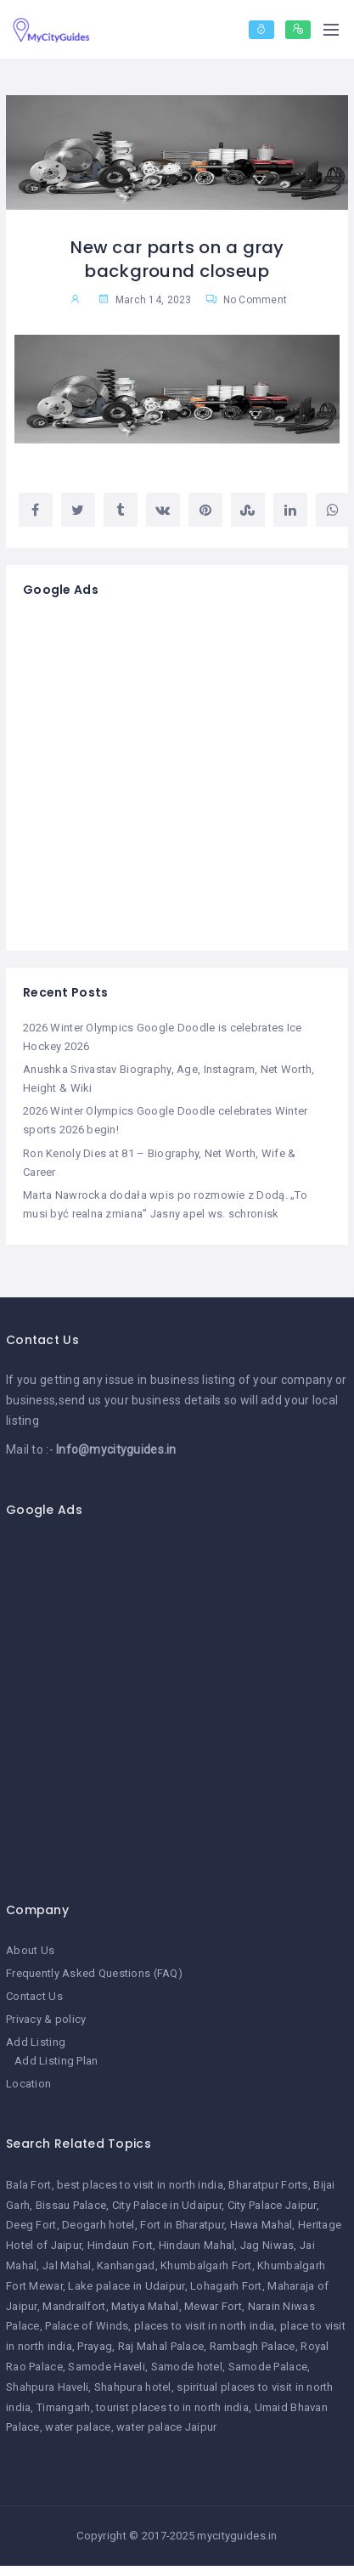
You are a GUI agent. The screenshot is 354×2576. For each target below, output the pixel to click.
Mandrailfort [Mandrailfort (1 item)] (73, 2306)
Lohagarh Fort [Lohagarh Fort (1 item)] (226, 2285)
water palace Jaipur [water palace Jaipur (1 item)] (166, 2427)
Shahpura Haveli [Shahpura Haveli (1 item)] (47, 2387)
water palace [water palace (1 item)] (77, 2427)
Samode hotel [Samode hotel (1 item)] (186, 2366)
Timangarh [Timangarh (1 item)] (64, 2407)
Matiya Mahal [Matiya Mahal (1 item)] (144, 2306)
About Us (30, 1950)
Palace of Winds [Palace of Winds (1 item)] (86, 2325)
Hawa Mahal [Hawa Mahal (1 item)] (261, 2224)
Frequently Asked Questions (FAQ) (94, 1973)
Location (28, 2083)
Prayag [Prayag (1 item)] (94, 2346)
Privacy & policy (46, 2019)
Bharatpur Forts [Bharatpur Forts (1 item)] (267, 2184)
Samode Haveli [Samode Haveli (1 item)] (106, 2366)
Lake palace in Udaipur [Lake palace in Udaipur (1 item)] (126, 2285)
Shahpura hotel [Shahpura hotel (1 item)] (132, 2387)
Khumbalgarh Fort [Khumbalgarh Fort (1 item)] (205, 2265)
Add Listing (35, 2042)
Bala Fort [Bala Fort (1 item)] (29, 2184)
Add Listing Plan (56, 2060)
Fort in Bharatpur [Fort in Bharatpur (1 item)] (182, 2224)
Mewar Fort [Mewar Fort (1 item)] (213, 2306)
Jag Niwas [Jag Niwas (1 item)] (267, 2245)
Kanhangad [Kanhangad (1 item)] (126, 2265)
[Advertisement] (159, 774)
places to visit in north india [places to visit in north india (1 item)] (204, 2325)
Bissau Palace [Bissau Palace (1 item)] (71, 2205)
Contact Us (34, 1996)
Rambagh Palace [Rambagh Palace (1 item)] (252, 2346)
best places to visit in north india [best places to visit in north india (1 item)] (140, 2184)
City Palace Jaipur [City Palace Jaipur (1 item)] (272, 2205)
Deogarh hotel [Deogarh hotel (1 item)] (98, 2224)
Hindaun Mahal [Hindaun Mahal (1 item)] (197, 2245)
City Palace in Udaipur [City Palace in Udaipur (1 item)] (167, 2205)
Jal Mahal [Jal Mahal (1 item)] (67, 2265)
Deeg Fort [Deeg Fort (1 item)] (31, 2224)
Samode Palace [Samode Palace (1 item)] (268, 2366)
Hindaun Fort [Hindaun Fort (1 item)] (120, 2245)
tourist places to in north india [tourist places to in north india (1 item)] (172, 2407)
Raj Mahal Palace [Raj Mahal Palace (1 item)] (161, 2346)
